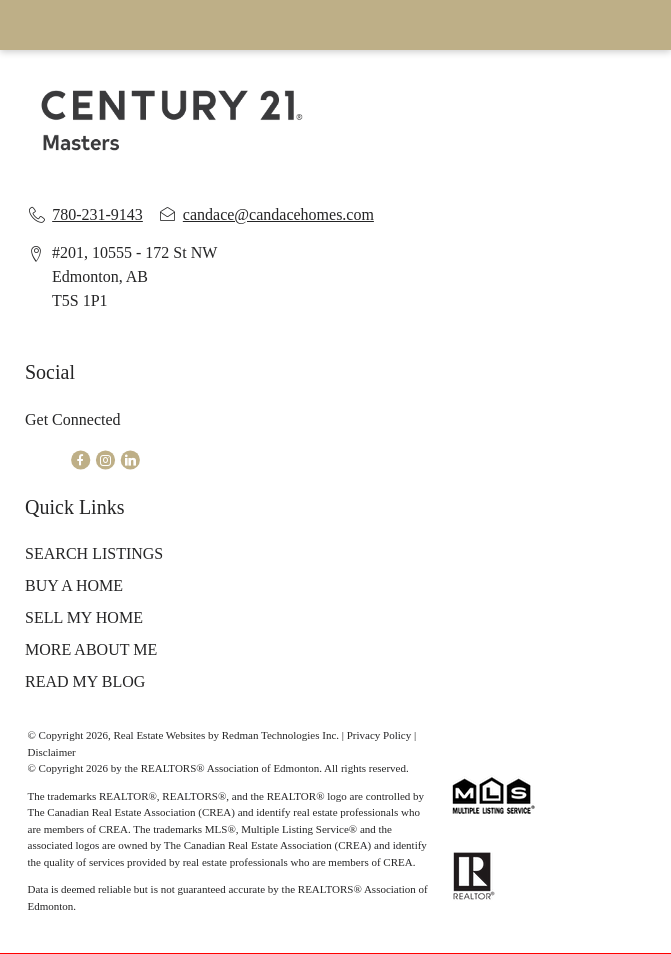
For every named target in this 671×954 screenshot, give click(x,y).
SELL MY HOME (84, 617)
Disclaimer (52, 752)
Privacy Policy (379, 735)
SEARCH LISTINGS (94, 553)
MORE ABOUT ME (91, 649)
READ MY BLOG (85, 681)
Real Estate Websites (160, 735)
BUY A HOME (74, 585)
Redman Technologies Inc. (282, 735)
